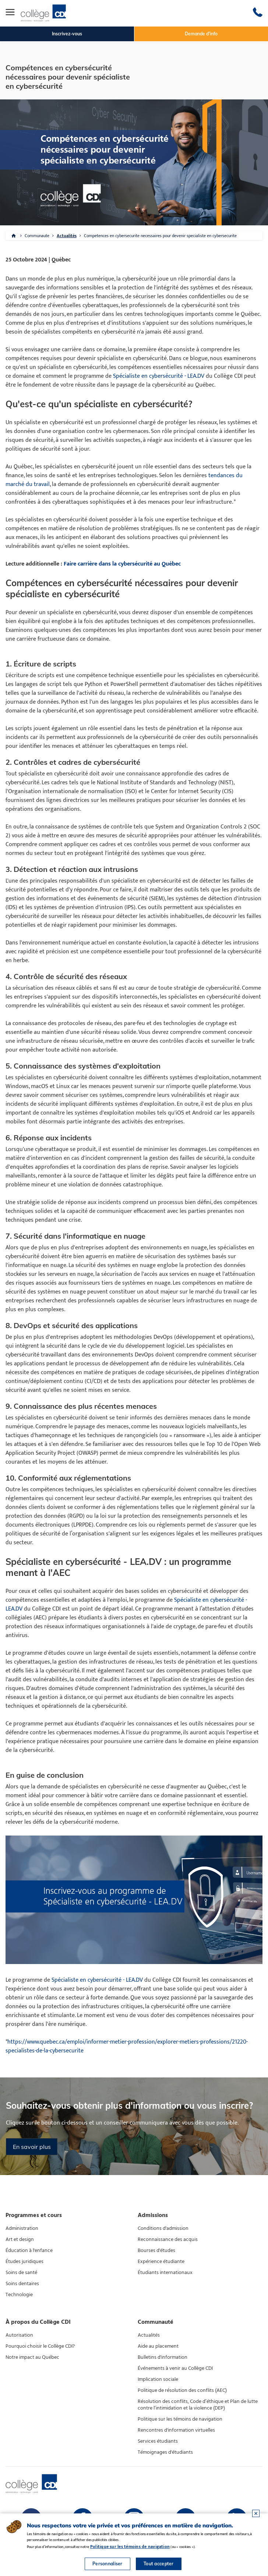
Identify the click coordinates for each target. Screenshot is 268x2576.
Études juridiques (24, 2261)
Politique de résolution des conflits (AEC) (182, 2390)
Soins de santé (21, 2272)
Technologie (19, 2294)
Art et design (20, 2239)
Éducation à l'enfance (29, 2250)
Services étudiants (158, 2441)
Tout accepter (159, 2563)
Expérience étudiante (161, 2261)
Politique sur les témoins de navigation (180, 2419)
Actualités (67, 235)
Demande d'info (201, 33)
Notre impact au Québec (32, 2357)
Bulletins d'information (162, 2357)
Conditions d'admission (163, 2228)
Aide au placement (158, 2346)
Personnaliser (107, 2563)
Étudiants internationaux (165, 2272)
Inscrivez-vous (67, 33)
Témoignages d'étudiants (165, 2452)
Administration (22, 2228)
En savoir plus (32, 2146)
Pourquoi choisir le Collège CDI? (40, 2346)
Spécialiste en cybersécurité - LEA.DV (158, 376)
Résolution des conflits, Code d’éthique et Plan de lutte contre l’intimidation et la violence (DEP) (198, 2404)
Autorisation (19, 2335)
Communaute (37, 235)
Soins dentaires (22, 2283)
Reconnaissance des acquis (168, 2239)
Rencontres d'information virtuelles (176, 2430)
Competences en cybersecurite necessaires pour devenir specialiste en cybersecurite (160, 235)
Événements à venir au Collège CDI (175, 2368)
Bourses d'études (156, 2250)
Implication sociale (158, 2379)
